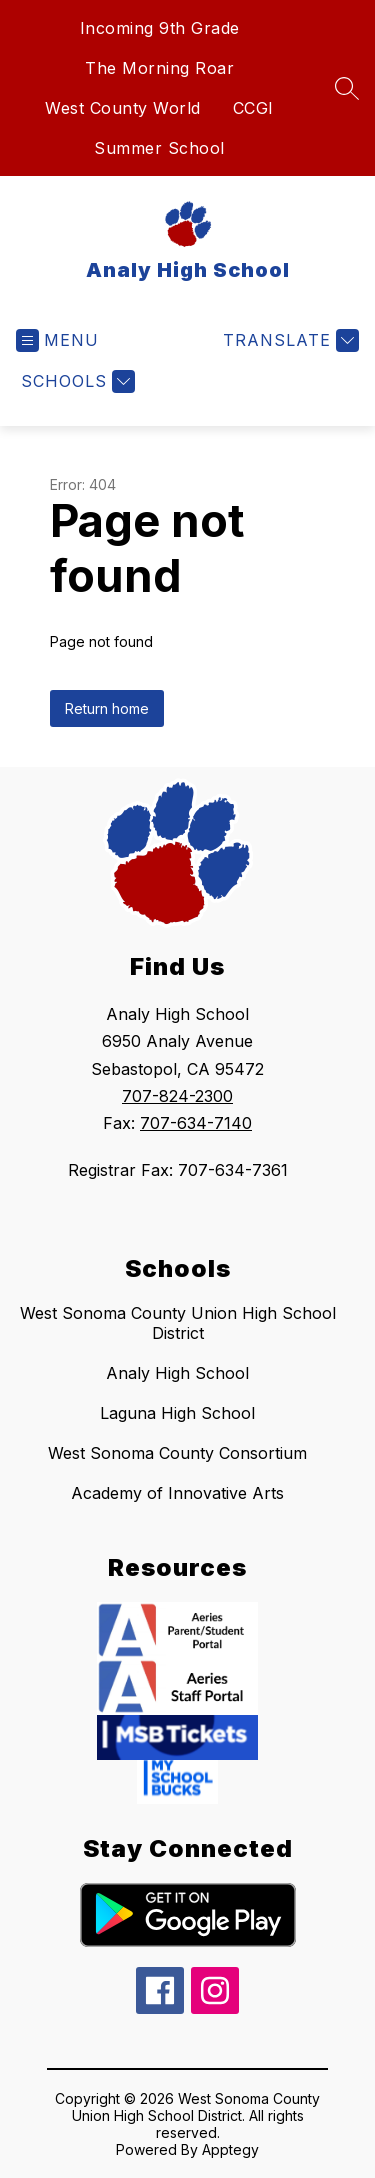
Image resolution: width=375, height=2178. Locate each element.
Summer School (159, 148)
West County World (123, 108)
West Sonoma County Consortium (177, 1453)
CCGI (253, 108)
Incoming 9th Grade (160, 28)
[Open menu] (57, 340)
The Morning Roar (159, 68)
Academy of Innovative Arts (177, 1493)
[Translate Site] (288, 340)
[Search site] (347, 88)
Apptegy (230, 2149)
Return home (107, 708)
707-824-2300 (177, 1096)
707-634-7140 (196, 1123)
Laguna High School (177, 1413)
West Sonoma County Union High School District (178, 1323)
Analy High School (177, 1373)
